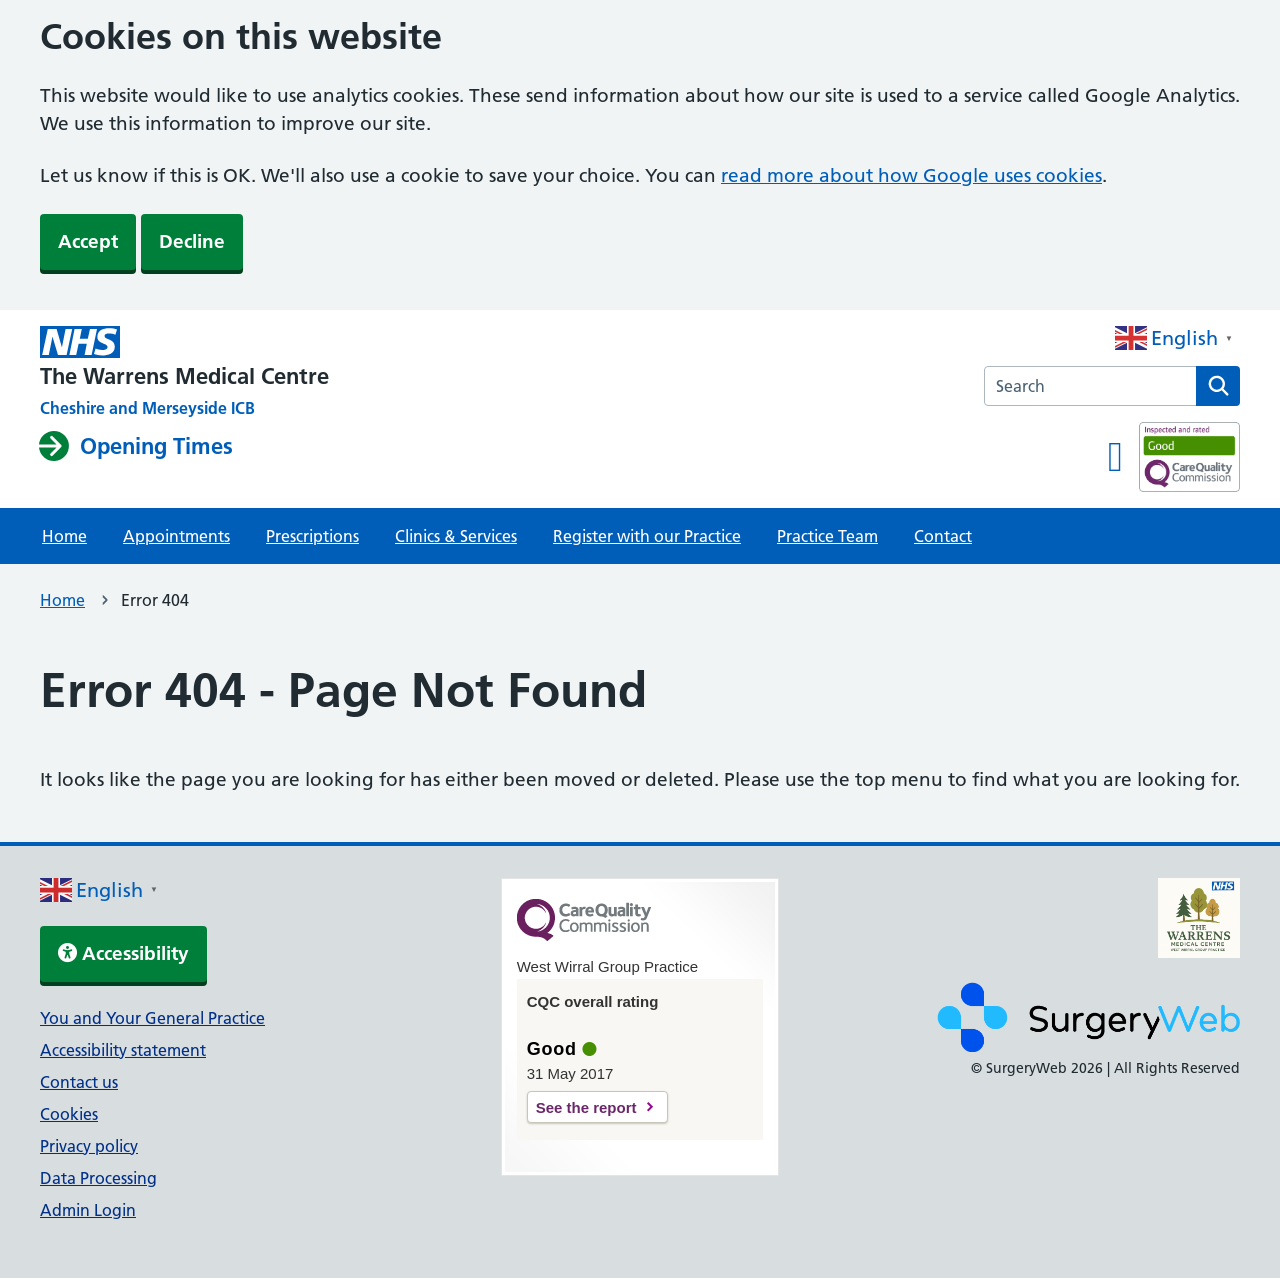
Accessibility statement (123, 1050)
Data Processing (98, 1178)
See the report (586, 1107)
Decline (192, 241)
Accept (88, 241)
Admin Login (88, 1210)
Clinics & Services (456, 536)
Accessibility (123, 953)
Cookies (69, 1114)
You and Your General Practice (152, 1018)
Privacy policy (89, 1146)
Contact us (79, 1082)
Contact (943, 536)
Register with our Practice (647, 536)
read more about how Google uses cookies (911, 175)
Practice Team (827, 536)
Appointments (176, 536)
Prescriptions (312, 536)
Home (64, 536)
